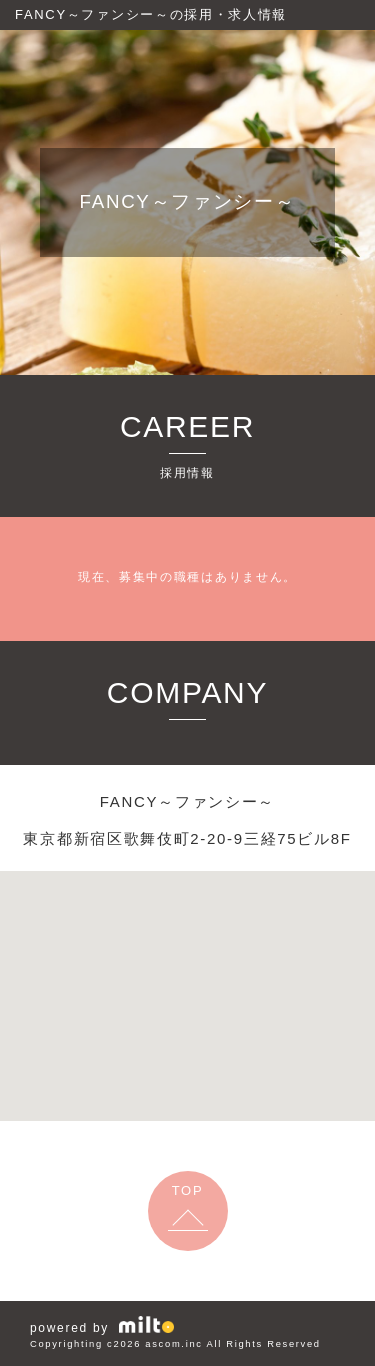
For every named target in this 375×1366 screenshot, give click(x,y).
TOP (188, 1190)
